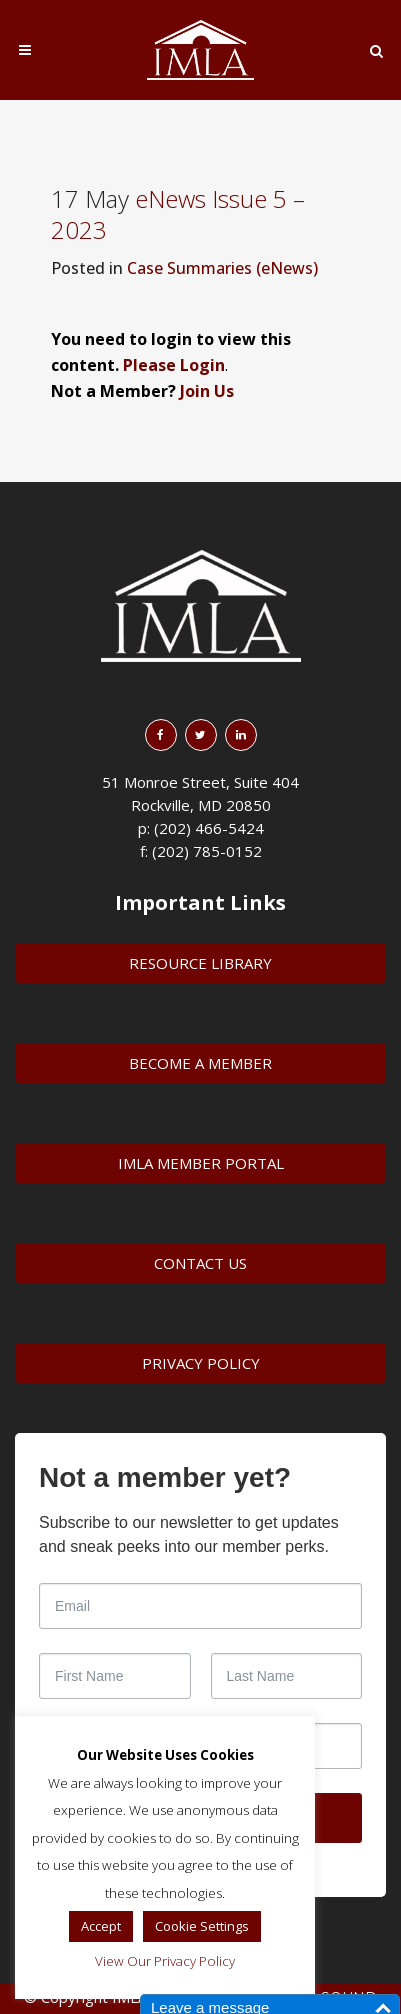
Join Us (207, 391)
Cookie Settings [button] (202, 1926)
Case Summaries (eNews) (222, 268)
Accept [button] (101, 1926)
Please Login (174, 365)
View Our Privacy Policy (165, 1961)
